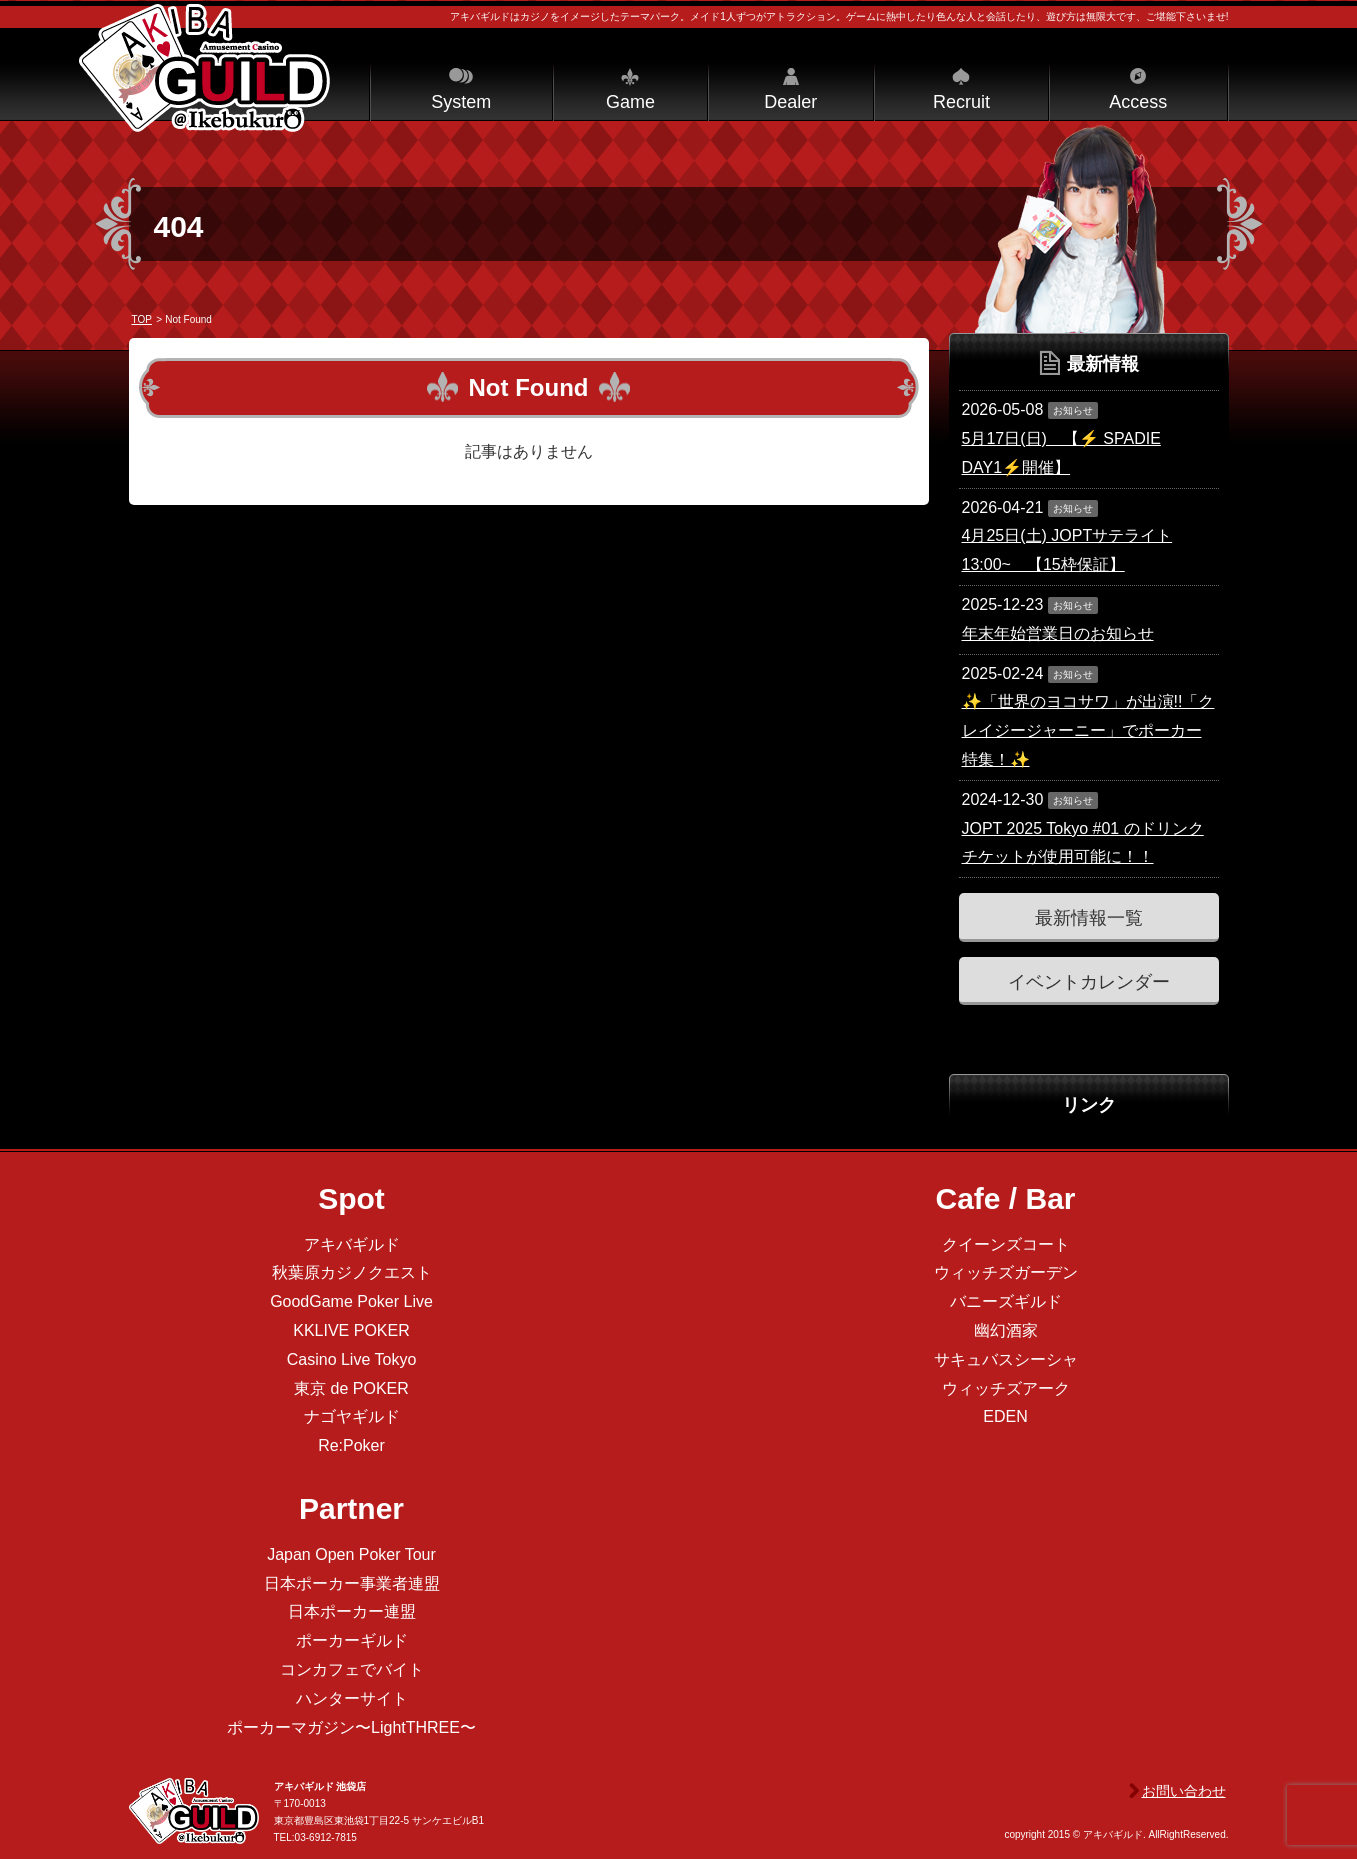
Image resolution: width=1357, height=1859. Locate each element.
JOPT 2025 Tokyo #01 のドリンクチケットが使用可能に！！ (1083, 843)
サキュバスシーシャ (1006, 1359)
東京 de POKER (351, 1388)
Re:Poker (351, 1445)
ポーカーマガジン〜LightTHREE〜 (351, 1727)
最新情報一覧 (1089, 918)
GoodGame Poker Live (351, 1301)
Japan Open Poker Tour (351, 1554)
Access (1138, 102)
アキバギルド (352, 1244)
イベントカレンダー (1089, 982)
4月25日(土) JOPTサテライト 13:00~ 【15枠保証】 (1067, 550)
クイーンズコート (1006, 1244)
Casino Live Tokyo (352, 1359)
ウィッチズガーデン (1006, 1272)
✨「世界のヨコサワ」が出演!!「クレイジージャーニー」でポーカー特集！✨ (1088, 730)
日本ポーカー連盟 (352, 1611)
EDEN (1005, 1416)
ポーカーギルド (352, 1640)
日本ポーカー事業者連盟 (352, 1583)
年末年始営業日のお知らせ (1058, 633)
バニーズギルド (1006, 1301)
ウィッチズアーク (1006, 1388)
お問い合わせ (1184, 1791)
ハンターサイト (352, 1698)
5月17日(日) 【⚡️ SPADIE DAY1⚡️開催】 (1061, 453)
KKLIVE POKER (351, 1330)
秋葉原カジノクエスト (352, 1272)
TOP (142, 319)
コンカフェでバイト (352, 1669)
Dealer (790, 102)
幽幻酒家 (1006, 1330)
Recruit (961, 102)
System (461, 102)
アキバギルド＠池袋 (204, 68)
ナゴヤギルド (352, 1416)
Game (630, 102)
